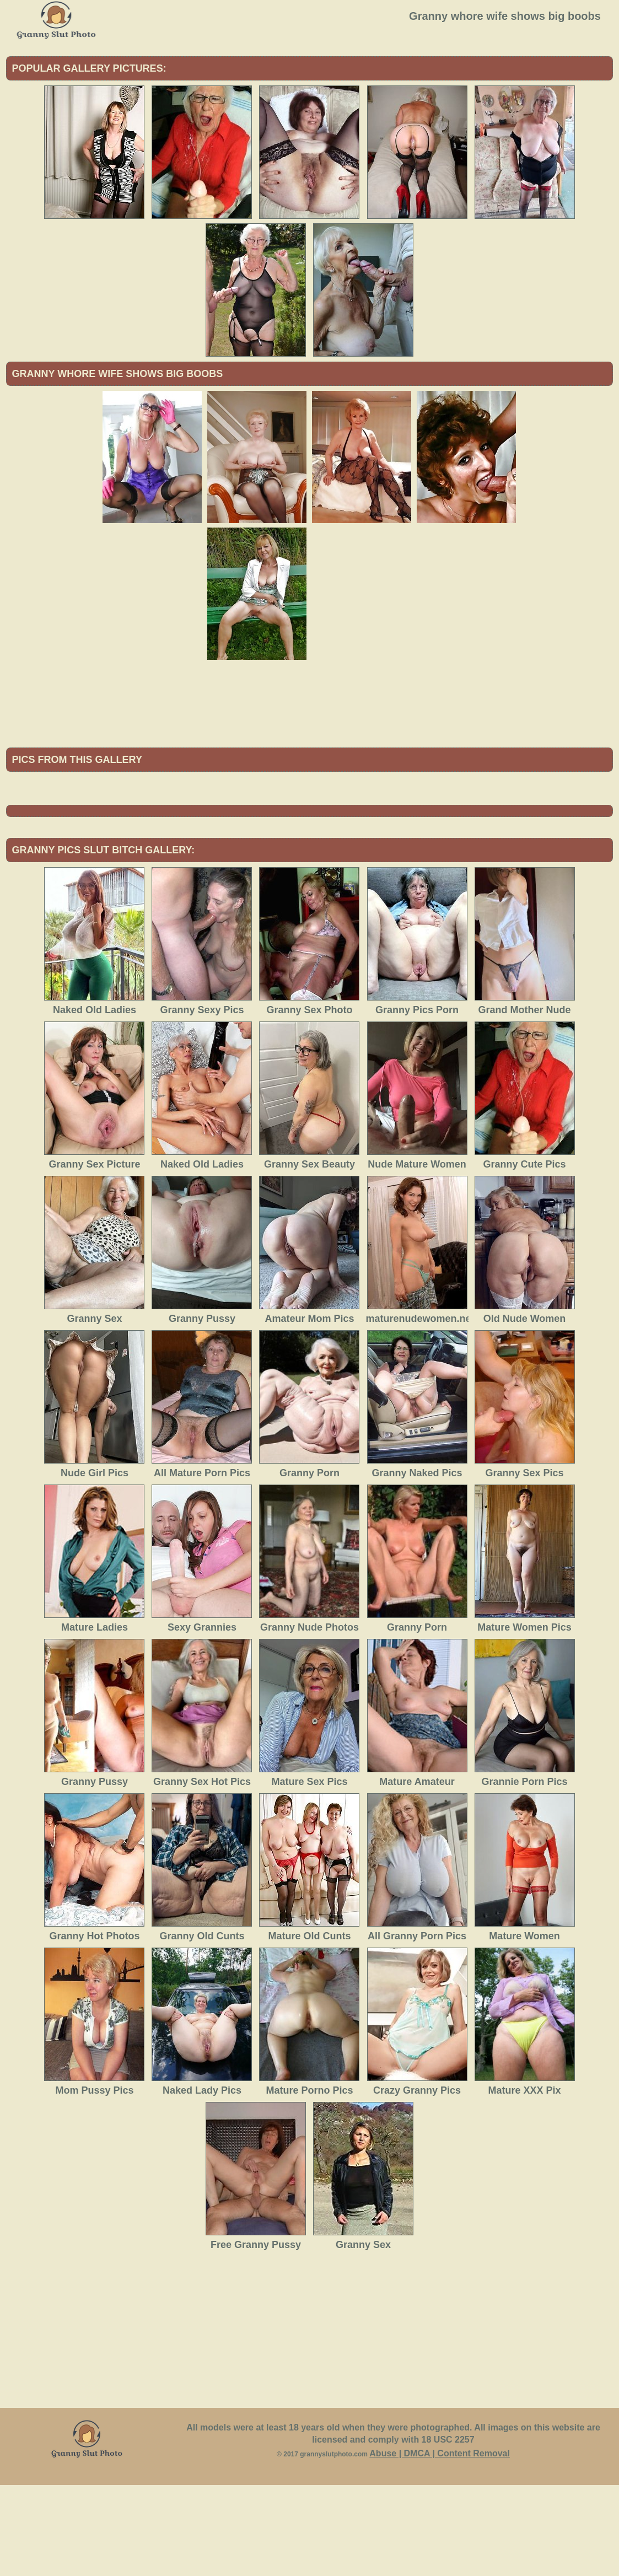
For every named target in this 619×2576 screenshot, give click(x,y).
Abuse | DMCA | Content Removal (439, 2544)
